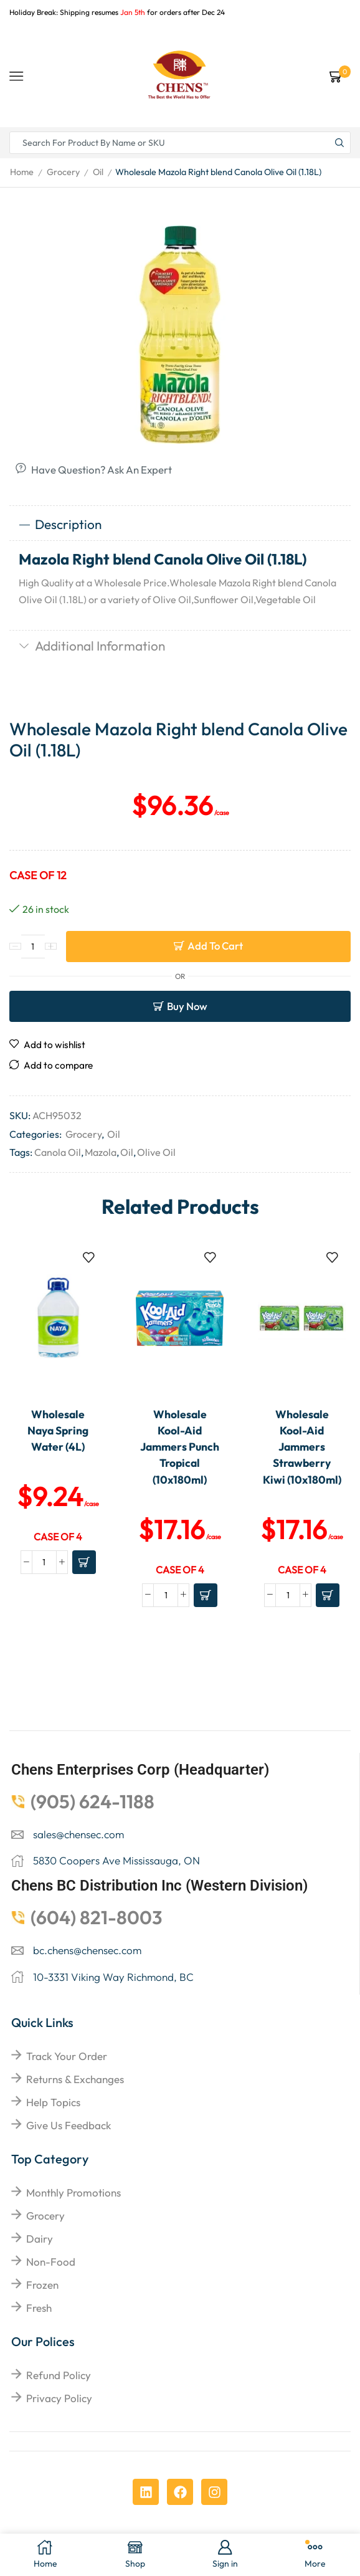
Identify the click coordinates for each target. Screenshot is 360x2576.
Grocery (63, 172)
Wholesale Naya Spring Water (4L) (57, 1430)
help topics (53, 2102)
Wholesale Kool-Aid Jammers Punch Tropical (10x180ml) (179, 1447)
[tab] (180, 524)
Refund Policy (58, 2375)
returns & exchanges (75, 2079)
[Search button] (339, 142)
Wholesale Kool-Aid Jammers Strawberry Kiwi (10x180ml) (302, 1447)
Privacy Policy (59, 2398)
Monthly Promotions (73, 2192)
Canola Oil (57, 1152)
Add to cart (215, 945)
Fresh (39, 2307)
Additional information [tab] (92, 645)
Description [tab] (60, 524)
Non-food (50, 2261)
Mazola (100, 1152)
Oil (98, 172)
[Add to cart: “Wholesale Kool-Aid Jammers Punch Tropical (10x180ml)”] (205, 1595)
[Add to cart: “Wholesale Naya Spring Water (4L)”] (84, 1562)
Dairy (39, 2238)
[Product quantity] (33, 946)
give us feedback (68, 2125)
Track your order (66, 2056)
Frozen (42, 2284)
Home (22, 172)
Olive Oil (156, 1152)
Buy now (187, 1006)
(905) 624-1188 (92, 1801)
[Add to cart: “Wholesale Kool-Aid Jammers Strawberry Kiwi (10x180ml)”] (327, 1595)
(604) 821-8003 (97, 1917)
